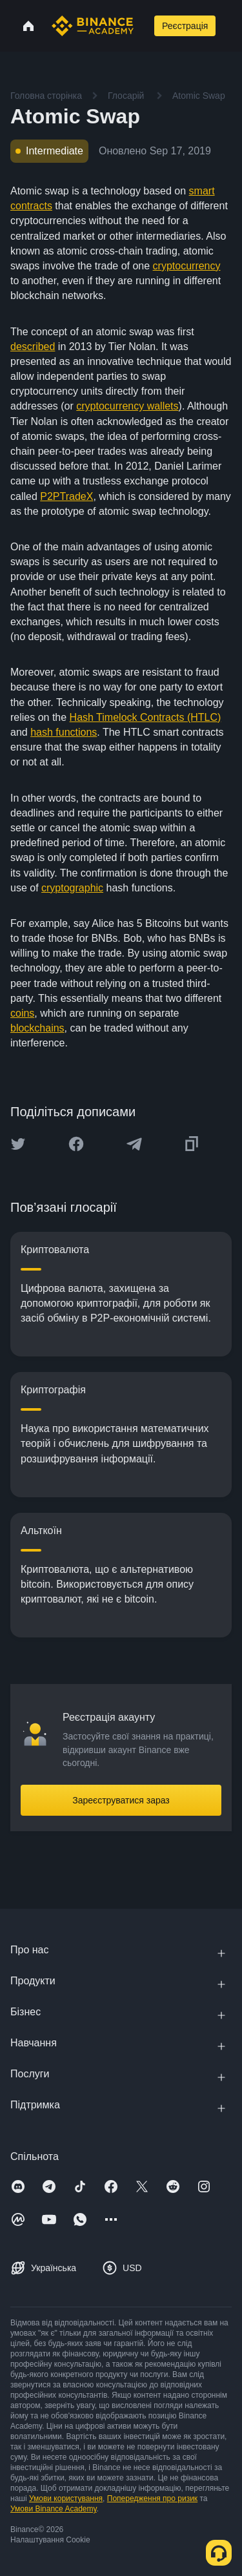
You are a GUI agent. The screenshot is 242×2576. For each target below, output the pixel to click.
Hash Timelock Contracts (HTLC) (145, 717)
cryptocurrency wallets (127, 405)
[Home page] (93, 26)
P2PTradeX (66, 496)
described (32, 346)
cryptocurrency (187, 265)
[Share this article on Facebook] (76, 1144)
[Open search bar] (142, 25)
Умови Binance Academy (53, 2508)
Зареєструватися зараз (121, 1800)
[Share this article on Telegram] (134, 1144)
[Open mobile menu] (231, 25)
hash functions (63, 732)
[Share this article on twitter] (18, 1144)
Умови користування (66, 2498)
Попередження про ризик (152, 2498)
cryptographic (72, 887)
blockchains (37, 1028)
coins (22, 1013)
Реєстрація (185, 26)
